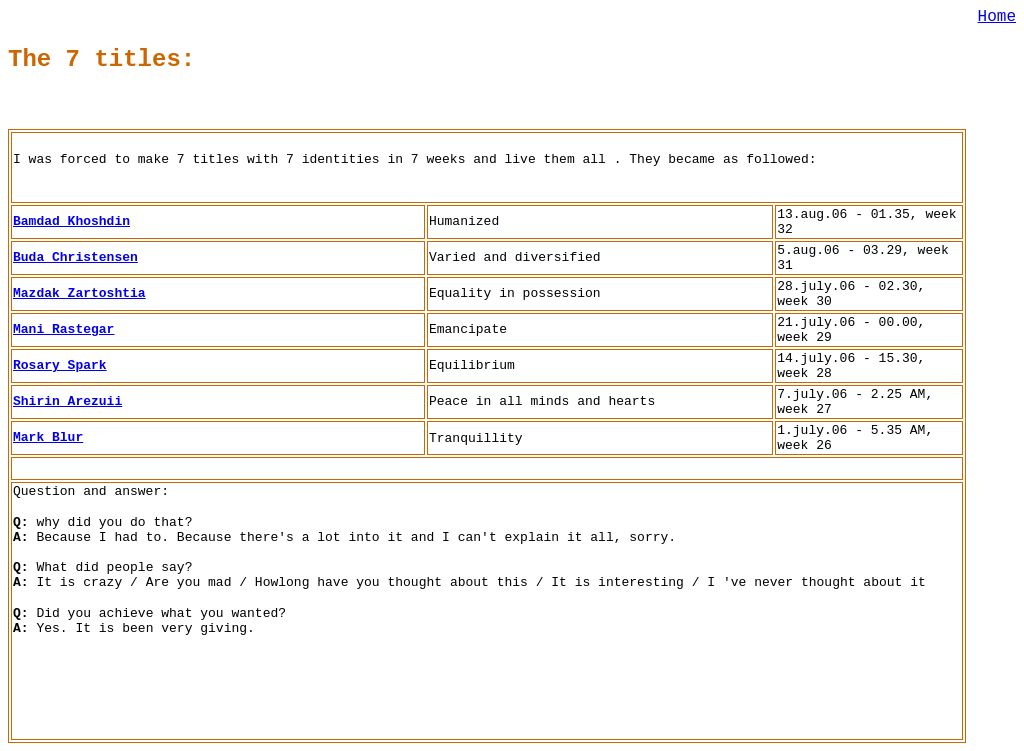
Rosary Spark (60, 365)
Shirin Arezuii (67, 401)
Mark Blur (48, 437)
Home (997, 17)
